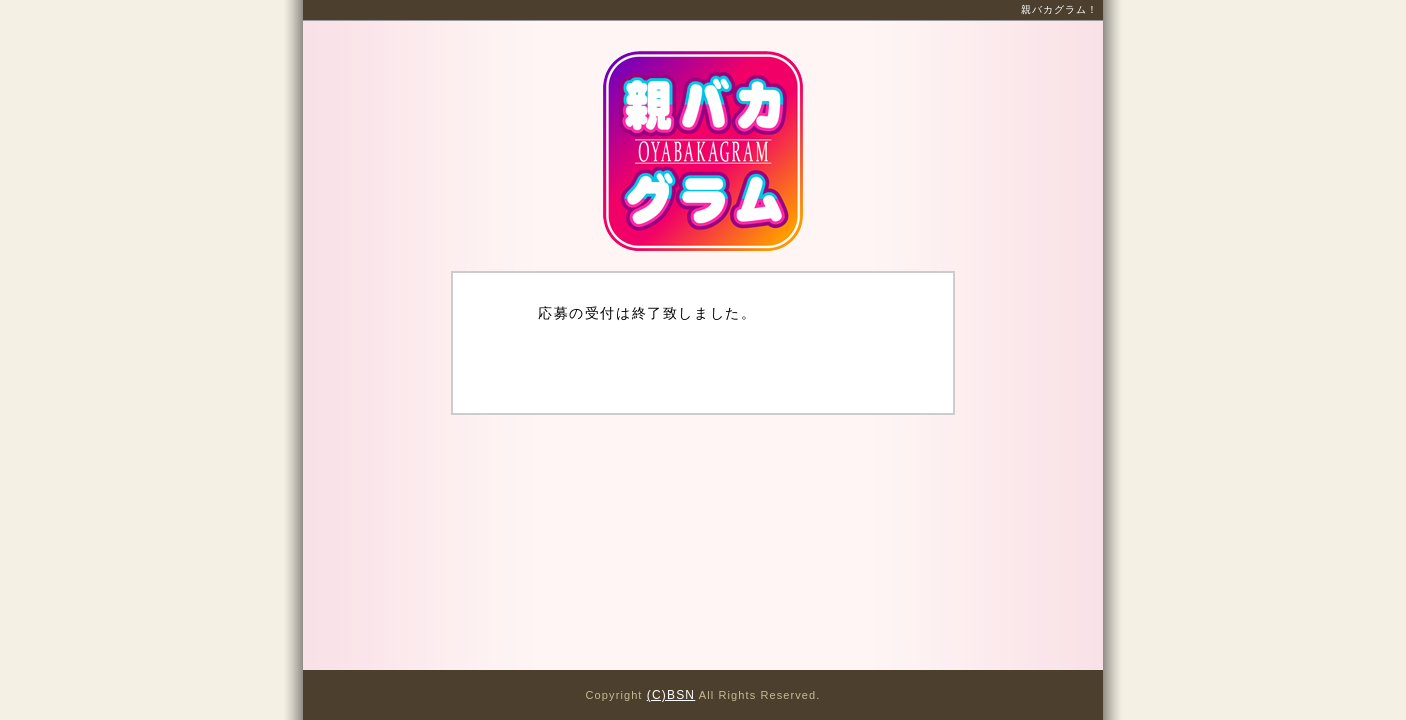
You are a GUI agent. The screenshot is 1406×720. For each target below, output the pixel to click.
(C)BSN (671, 695)
